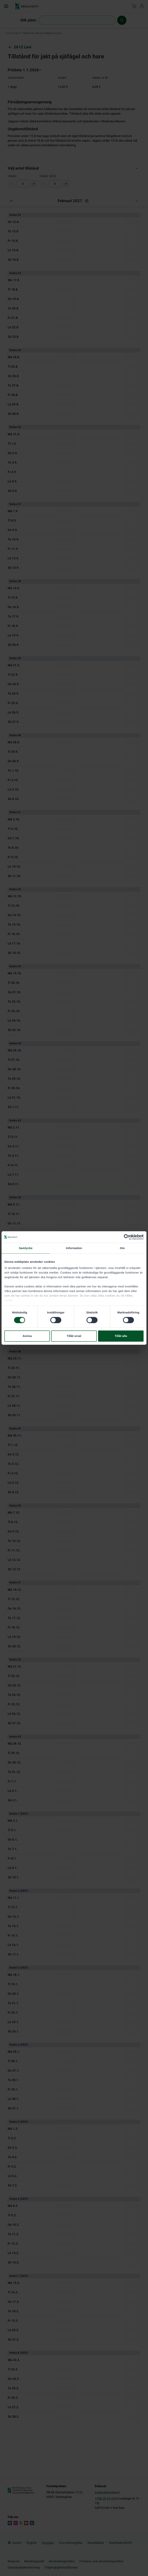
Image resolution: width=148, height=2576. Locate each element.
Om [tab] (122, 1248)
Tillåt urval (74, 1336)
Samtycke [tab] (26, 1248)
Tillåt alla (121, 1336)
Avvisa (27, 1336)
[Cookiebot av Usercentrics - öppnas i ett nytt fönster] (127, 1237)
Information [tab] (74, 1248)
